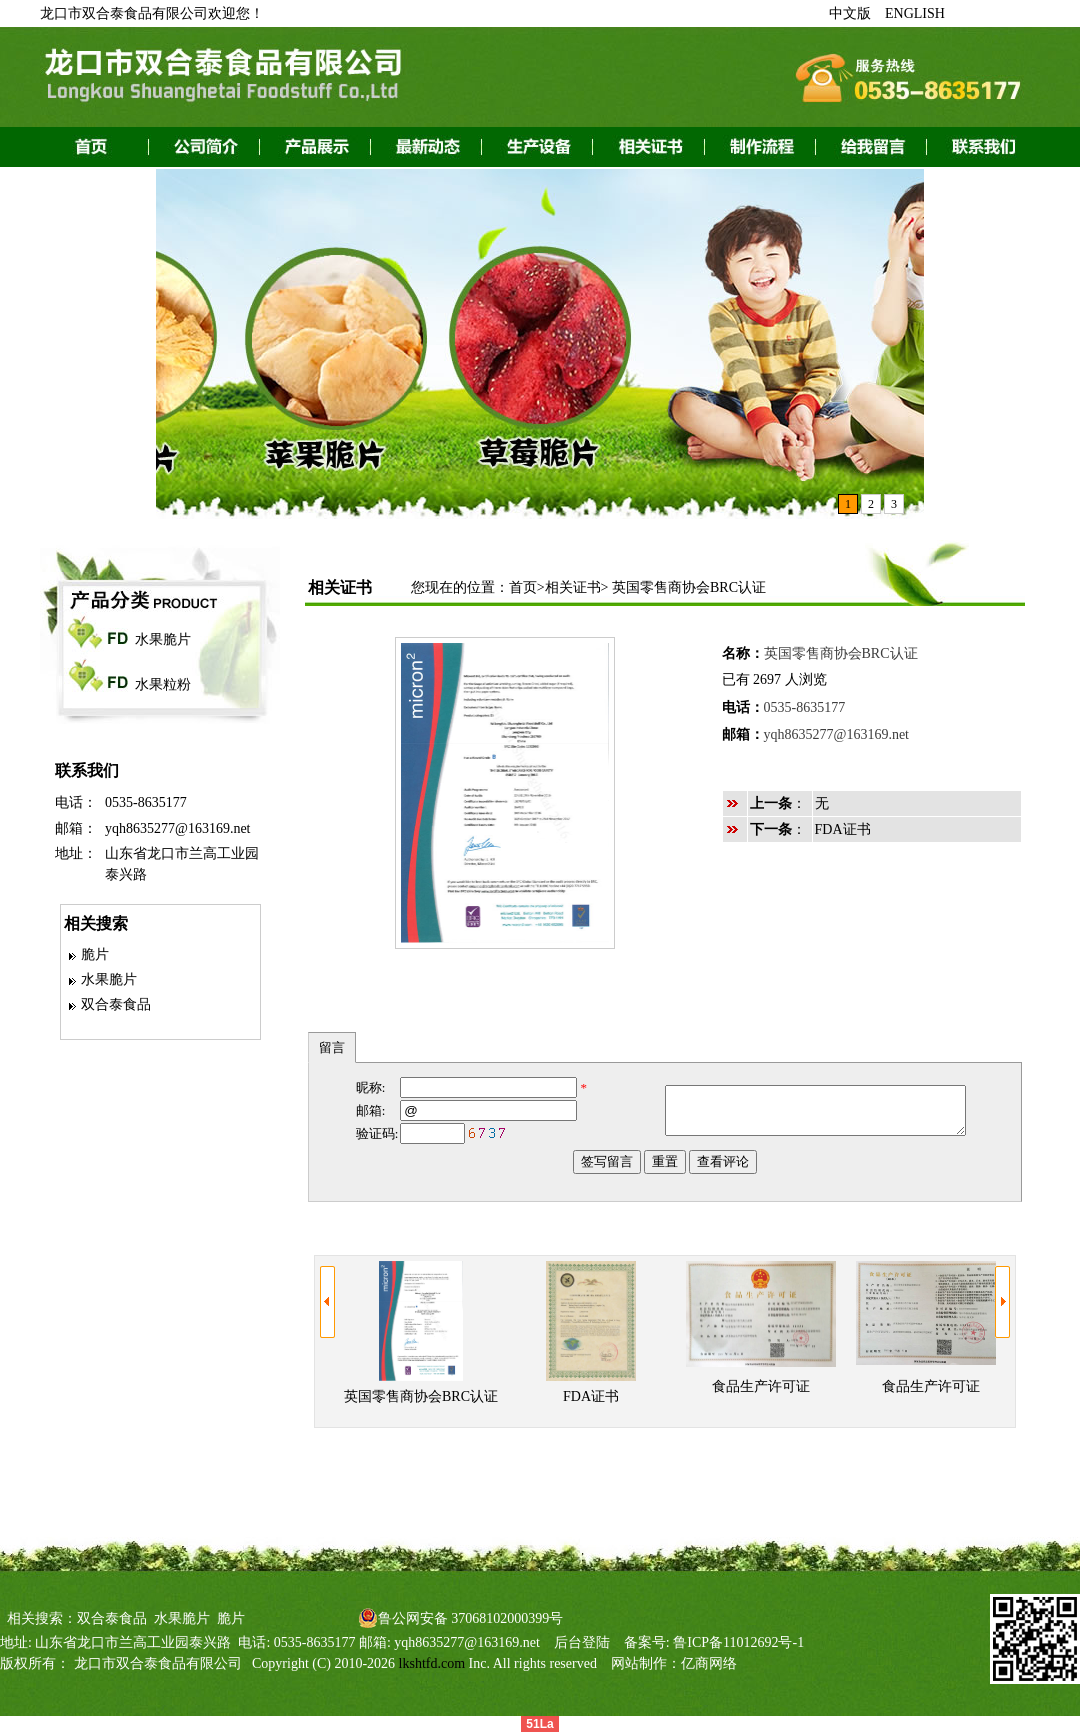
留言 (332, 1047)
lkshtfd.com (432, 1663)
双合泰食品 (116, 1004)
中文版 (850, 13)
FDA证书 (843, 829)
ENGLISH (915, 13)
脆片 (95, 954)
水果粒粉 (163, 684)
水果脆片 (163, 639)
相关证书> (577, 587)
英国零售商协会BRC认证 (689, 587)
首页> (527, 587)
